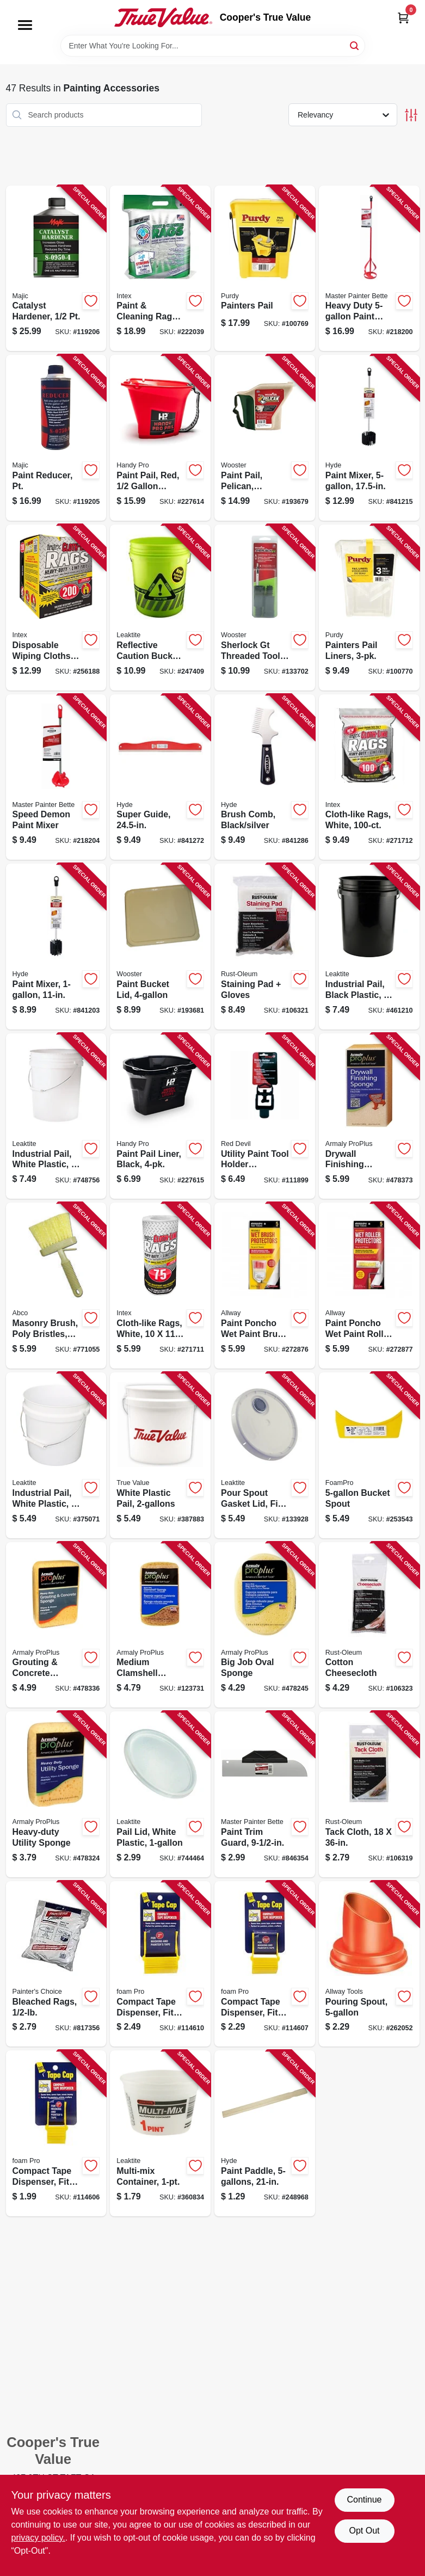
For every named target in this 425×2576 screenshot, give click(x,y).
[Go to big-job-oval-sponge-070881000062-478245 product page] (264, 1625)
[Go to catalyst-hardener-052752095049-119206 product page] (56, 269)
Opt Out (364, 2530)
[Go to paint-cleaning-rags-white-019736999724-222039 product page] (160, 269)
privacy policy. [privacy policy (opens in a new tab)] (38, 2537)
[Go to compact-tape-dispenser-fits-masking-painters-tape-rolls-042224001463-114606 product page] (56, 2133)
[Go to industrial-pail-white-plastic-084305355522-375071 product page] (56, 1455)
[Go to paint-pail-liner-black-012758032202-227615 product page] (160, 1116)
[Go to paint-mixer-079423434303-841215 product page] (369, 438)
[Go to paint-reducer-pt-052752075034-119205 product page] (56, 438)
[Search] (355, 45)
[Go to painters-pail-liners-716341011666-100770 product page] (369, 608)
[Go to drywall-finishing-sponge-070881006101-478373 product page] (369, 1116)
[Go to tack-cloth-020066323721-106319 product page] (369, 1794)
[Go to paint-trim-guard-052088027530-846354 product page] (264, 1794)
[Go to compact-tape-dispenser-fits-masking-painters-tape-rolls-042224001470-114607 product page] (264, 1964)
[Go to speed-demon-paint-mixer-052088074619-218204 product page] (56, 777)
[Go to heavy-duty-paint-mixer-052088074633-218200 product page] (369, 269)
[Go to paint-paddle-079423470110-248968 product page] (264, 2133)
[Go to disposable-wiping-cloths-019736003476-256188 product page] (56, 608)
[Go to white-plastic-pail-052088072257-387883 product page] (160, 1455)
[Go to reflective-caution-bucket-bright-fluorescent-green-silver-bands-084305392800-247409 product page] (160, 608)
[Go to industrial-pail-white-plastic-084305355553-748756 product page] (56, 1116)
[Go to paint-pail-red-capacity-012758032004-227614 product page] (160, 438)
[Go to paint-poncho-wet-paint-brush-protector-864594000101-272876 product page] (264, 1286)
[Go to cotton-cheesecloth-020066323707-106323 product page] (369, 1625)
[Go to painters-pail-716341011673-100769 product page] (264, 269)
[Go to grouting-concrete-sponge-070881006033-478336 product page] (56, 1625)
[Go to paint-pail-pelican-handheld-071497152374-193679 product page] (264, 438)
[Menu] (25, 25)
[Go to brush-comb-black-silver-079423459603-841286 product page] (264, 777)
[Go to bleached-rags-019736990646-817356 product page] (56, 1964)
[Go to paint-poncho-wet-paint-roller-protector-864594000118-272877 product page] (369, 1286)
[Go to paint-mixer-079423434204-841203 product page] (56, 947)
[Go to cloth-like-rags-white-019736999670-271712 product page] (369, 777)
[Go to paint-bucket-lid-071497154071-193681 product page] (160, 947)
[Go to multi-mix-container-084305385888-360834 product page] (160, 2133)
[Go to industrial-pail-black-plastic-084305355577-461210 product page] (369, 947)
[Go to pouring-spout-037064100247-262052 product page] (369, 1964)
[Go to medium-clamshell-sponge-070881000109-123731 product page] (160, 1625)
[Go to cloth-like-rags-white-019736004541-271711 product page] (160, 1286)
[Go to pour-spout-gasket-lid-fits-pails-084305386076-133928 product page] (264, 1455)
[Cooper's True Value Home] (163, 17)
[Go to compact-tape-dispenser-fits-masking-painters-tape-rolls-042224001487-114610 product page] (160, 1964)
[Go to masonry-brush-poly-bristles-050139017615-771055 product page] (56, 1286)
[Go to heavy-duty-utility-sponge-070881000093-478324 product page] (56, 1794)
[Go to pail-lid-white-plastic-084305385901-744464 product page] (160, 1794)
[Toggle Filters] (411, 115)
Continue (364, 2499)
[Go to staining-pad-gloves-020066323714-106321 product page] (264, 947)
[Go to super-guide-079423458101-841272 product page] (160, 777)
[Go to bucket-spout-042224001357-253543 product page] (369, 1455)
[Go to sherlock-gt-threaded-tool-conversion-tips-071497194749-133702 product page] (264, 608)
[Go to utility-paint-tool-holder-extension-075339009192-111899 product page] (264, 1116)
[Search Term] (212, 46)
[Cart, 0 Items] (403, 17)
